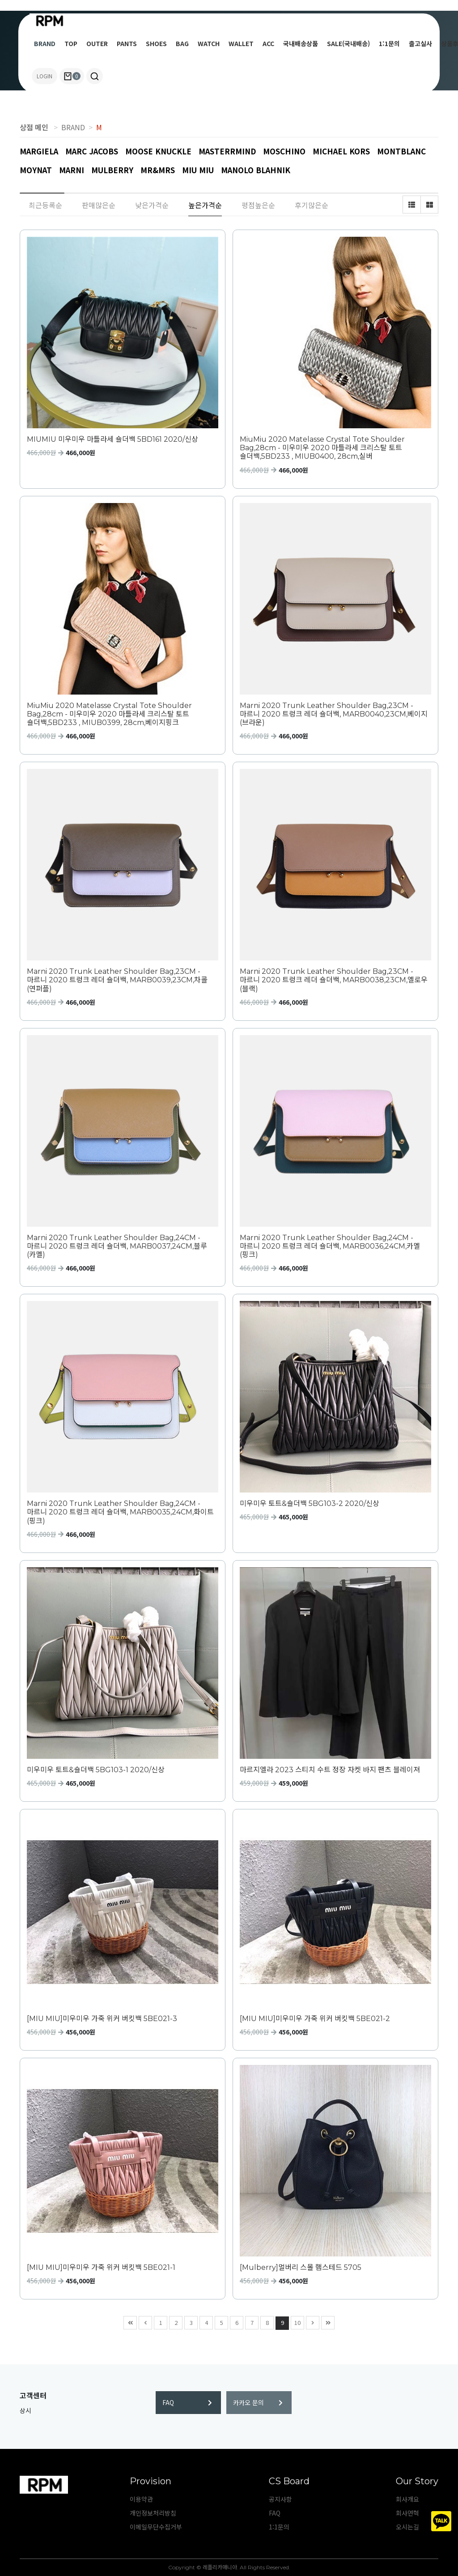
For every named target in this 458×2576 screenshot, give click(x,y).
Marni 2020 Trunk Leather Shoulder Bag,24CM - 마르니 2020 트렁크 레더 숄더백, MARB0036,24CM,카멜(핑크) (330, 1246)
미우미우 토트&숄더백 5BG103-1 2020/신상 (96, 1770)
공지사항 (280, 2499)
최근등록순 (45, 205)
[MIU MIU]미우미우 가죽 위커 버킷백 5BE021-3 (102, 2018)
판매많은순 (98, 205)
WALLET (241, 43)
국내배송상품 (300, 43)
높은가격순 (205, 205)
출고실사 (420, 43)
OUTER (97, 43)
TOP (70, 43)
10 (296, 2321)
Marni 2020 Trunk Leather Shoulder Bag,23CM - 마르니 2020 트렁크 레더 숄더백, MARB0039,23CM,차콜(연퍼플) (117, 980)
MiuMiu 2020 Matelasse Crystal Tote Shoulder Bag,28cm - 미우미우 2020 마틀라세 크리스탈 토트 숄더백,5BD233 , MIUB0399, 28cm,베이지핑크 (109, 714)
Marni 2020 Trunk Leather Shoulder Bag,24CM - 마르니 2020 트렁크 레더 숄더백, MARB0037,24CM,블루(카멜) (117, 1246)
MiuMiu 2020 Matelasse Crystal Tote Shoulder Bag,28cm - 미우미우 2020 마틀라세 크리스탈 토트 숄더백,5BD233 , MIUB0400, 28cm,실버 (322, 448)
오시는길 (407, 2526)
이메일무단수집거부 (156, 2526)
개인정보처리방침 (153, 2512)
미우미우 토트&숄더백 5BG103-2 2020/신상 (309, 1503)
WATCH (209, 43)
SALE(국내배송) (348, 43)
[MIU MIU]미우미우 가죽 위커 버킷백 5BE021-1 (101, 2267)
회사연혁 (407, 2512)
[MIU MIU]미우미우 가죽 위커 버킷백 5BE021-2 (315, 2018)
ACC (268, 43)
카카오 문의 (258, 2402)
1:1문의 (389, 43)
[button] (94, 76)
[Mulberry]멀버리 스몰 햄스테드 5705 (300, 2267)
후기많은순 (311, 205)
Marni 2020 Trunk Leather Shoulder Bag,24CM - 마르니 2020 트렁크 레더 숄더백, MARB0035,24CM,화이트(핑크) (120, 1512)
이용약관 (141, 2499)
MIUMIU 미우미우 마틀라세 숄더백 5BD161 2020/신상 (112, 439)
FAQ (187, 2402)
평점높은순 (258, 205)
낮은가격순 (152, 205)
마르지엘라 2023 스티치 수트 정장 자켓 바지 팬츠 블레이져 (330, 1770)
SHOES (156, 43)
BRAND (44, 43)
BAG (182, 43)
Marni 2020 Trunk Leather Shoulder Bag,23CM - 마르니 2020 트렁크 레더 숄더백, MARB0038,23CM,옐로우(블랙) (334, 980)
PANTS (127, 43)
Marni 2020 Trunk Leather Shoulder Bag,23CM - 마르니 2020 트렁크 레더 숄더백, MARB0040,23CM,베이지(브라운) (334, 714)
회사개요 (407, 2499)
